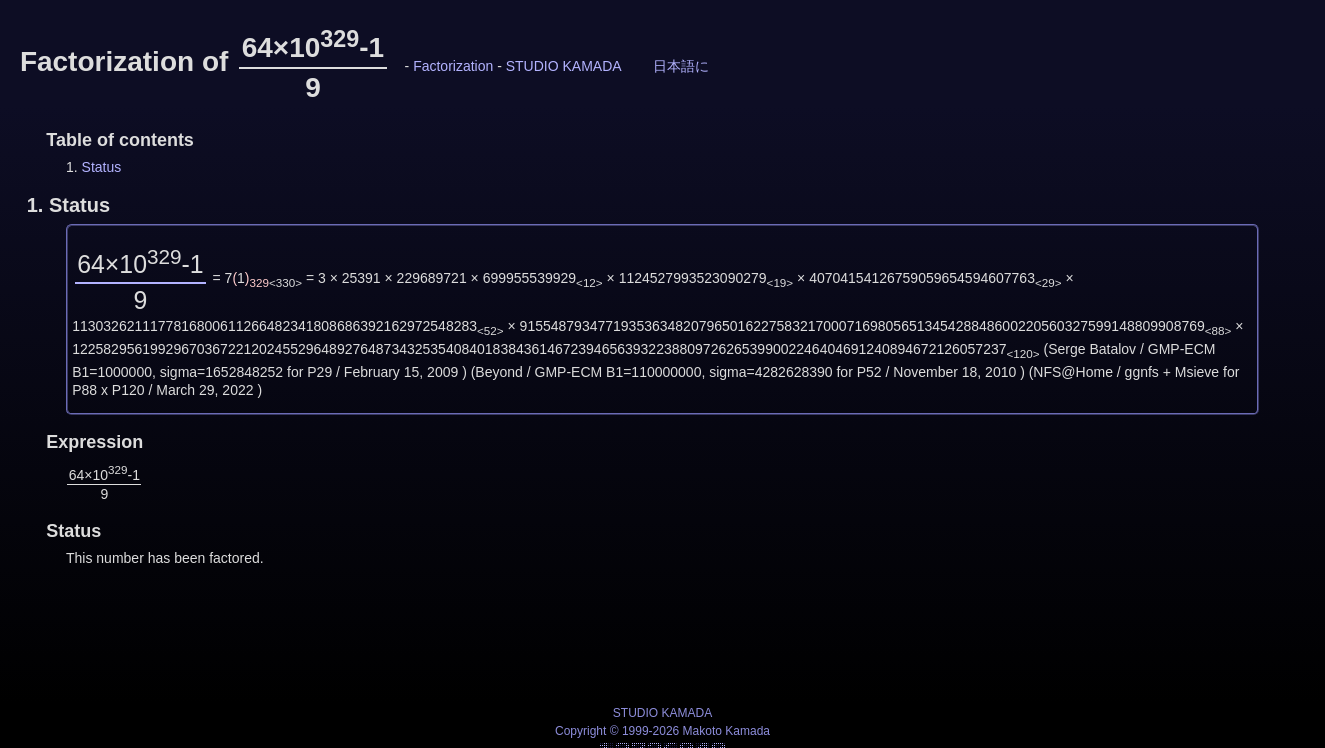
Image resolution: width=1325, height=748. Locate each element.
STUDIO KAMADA (563, 66)
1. (68, 205)
